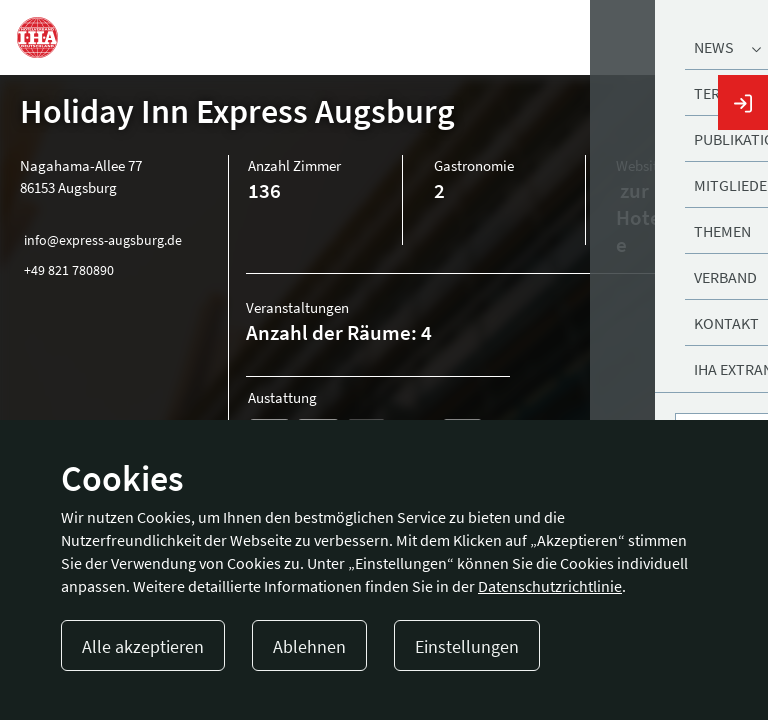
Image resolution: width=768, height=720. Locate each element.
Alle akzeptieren (143, 646)
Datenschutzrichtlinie (550, 586)
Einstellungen (467, 646)
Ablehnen (309, 646)
